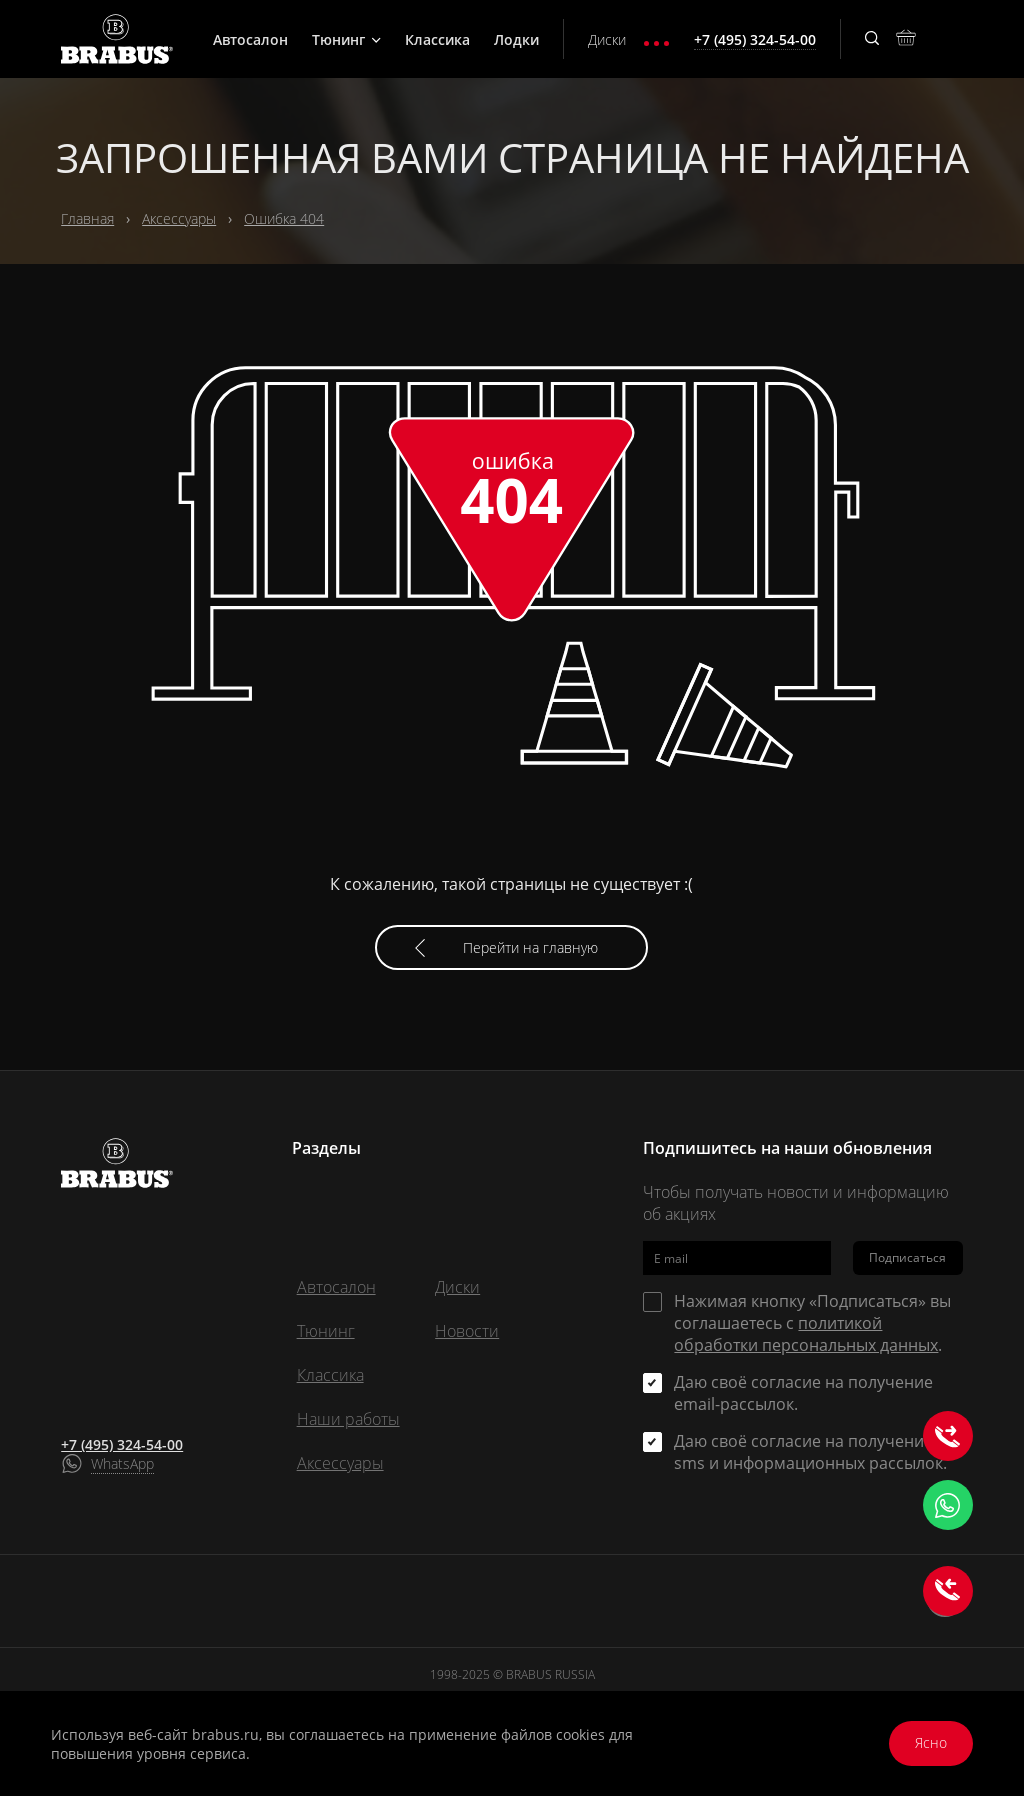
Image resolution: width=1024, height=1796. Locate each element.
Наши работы (348, 1419)
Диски (607, 39)
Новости (467, 1331)
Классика (437, 39)
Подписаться (907, 1257)
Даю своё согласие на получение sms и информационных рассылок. (810, 1452)
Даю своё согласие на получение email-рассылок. (803, 1393)
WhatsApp (122, 1463)
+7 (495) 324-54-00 (122, 1444)
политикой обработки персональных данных (806, 1334)
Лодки (516, 39)
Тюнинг (346, 39)
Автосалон (250, 39)
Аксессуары (179, 218)
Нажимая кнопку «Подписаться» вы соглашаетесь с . (812, 1323)
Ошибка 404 (284, 218)
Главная (87, 218)
